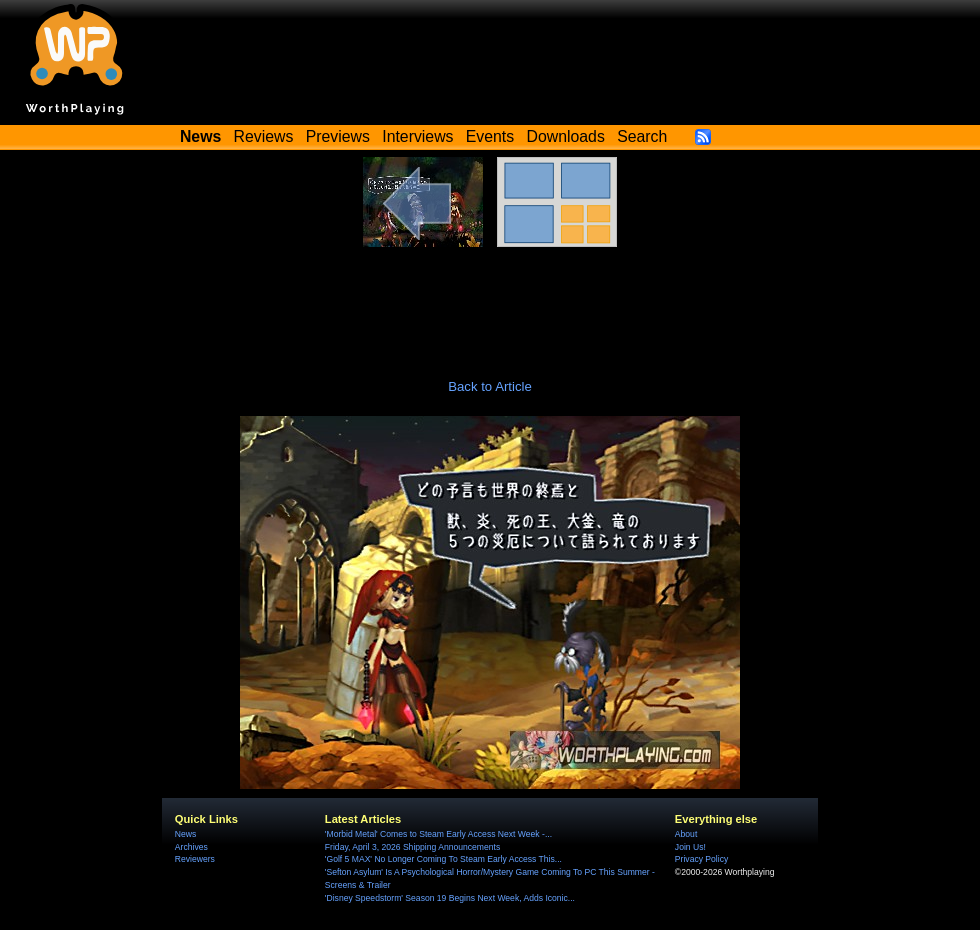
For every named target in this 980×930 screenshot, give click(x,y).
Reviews (264, 136)
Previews (338, 136)
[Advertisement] (490, 302)
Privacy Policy (701, 859)
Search (642, 136)
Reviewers (195, 859)
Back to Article (490, 386)
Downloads (566, 136)
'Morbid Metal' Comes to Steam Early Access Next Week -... (438, 834)
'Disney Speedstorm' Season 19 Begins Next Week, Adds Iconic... (450, 898)
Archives (191, 847)
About (686, 834)
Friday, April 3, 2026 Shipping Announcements (412, 847)
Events (490, 136)
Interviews (417, 136)
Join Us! (690, 847)
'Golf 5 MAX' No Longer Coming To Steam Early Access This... (443, 859)
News (185, 834)
